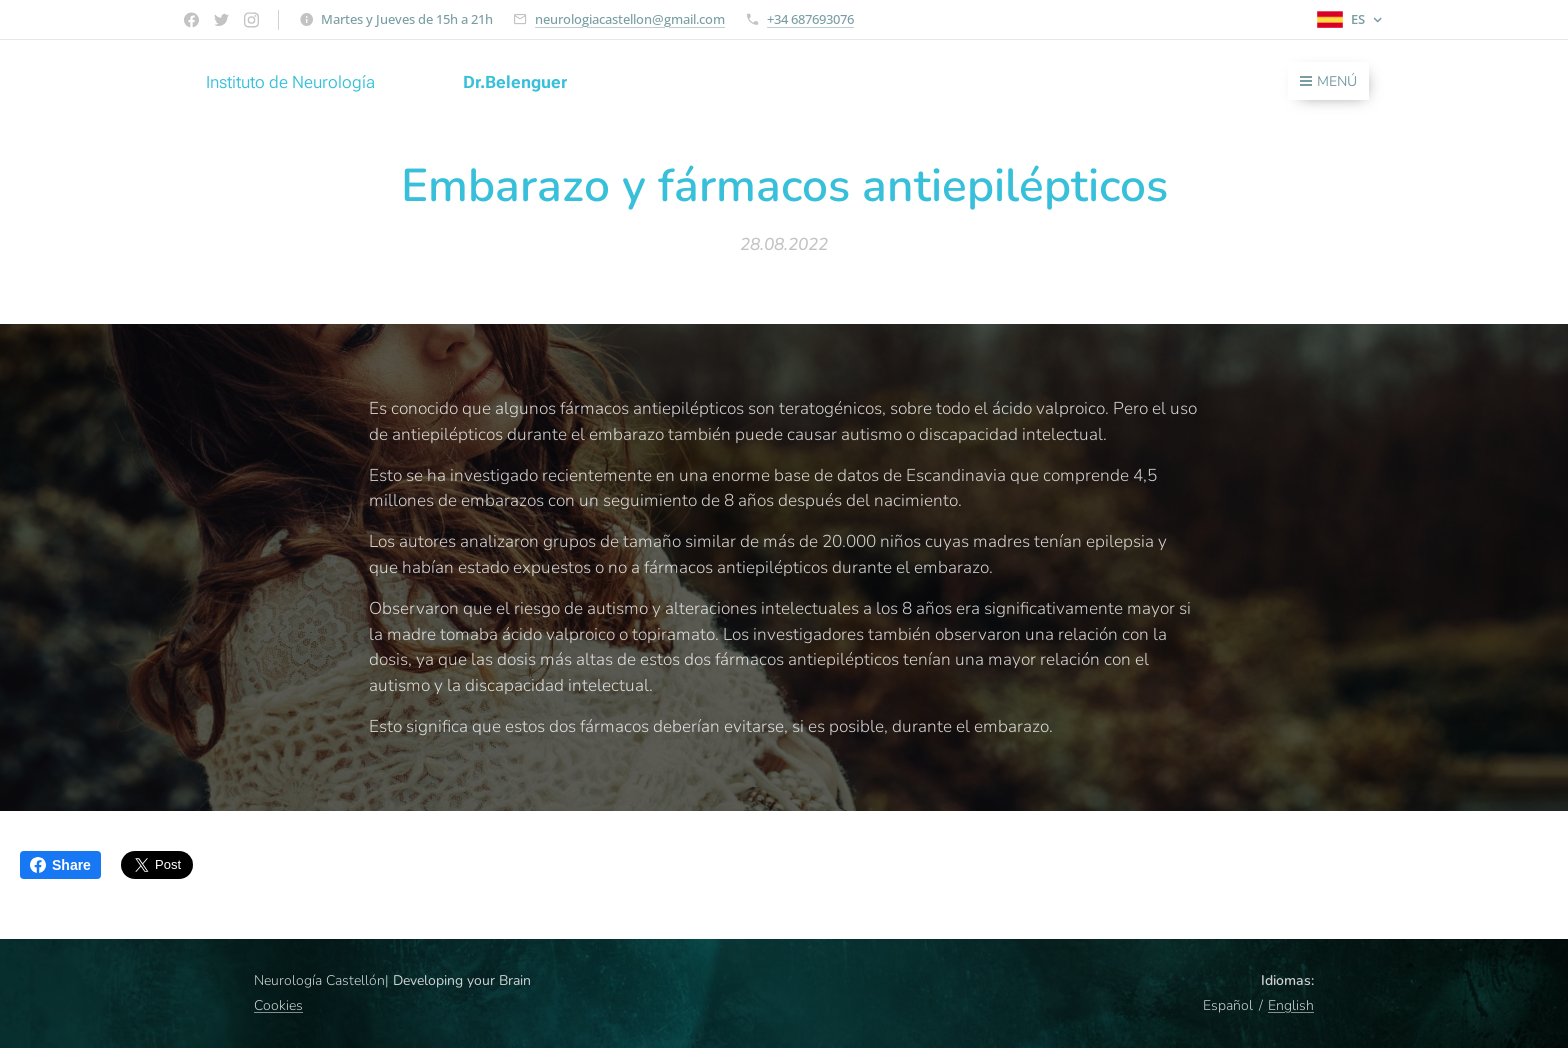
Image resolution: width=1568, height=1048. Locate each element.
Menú (1328, 81)
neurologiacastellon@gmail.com (630, 19)
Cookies (278, 1005)
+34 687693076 (810, 19)
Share (60, 865)
